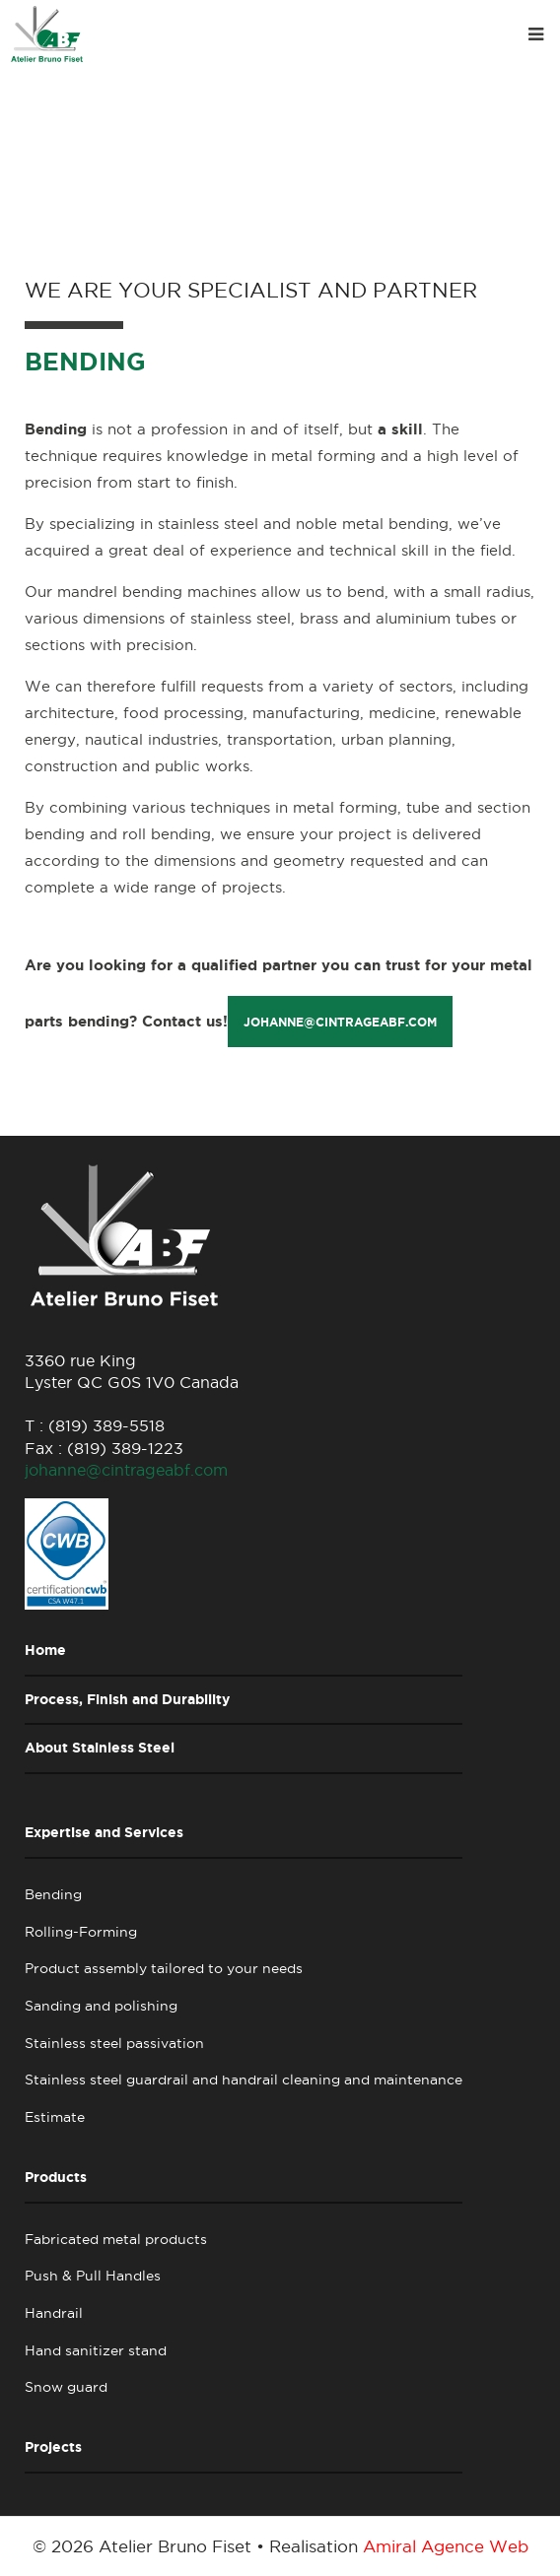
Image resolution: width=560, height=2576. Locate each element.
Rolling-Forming (81, 1932)
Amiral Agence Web (445, 2546)
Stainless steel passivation (114, 2043)
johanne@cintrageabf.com (340, 1022)
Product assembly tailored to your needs (164, 1968)
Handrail (54, 2313)
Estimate (55, 2117)
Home (45, 1650)
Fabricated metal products (116, 2239)
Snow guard (66, 2387)
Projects (53, 2447)
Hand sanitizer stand (96, 2350)
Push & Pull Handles (93, 2275)
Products (56, 2177)
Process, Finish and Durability (127, 1699)
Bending (53, 1894)
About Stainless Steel (100, 1747)
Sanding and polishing (101, 2006)
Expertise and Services (104, 1832)
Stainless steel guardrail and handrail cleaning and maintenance (243, 2079)
